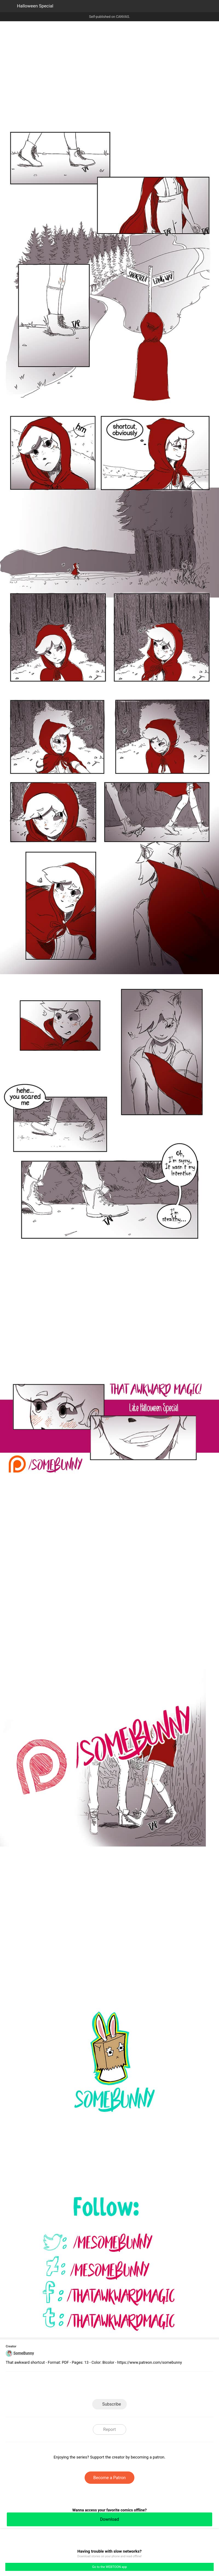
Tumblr (128, 2386)
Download (109, 2519)
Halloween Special (35, 5)
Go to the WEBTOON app (109, 2567)
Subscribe (111, 2404)
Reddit (147, 2386)
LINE (71, 2386)
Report (109, 2429)
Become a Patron (109, 2477)
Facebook (90, 2386)
